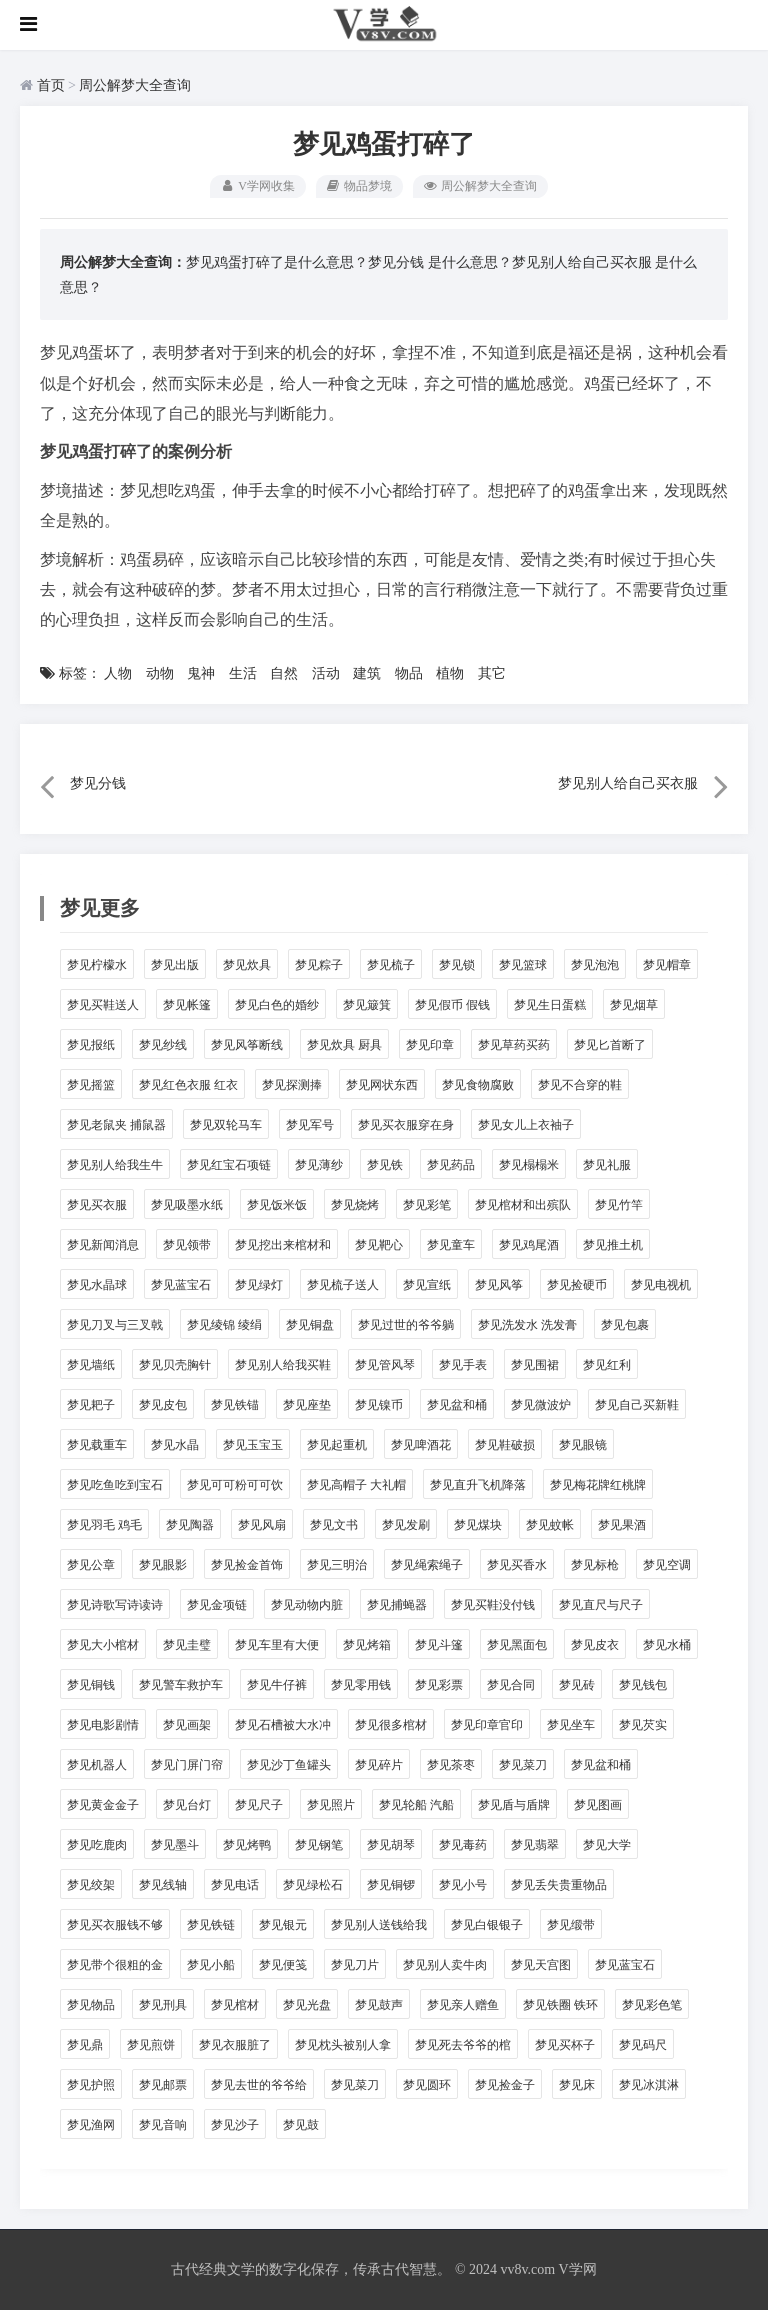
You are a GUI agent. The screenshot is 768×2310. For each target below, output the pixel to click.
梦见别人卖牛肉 (445, 1965)
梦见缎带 (571, 1925)
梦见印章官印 (487, 1725)
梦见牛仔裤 (277, 1685)
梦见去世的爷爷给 (259, 2085)
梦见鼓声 (379, 2005)
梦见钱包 (643, 1685)
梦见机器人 (97, 1765)
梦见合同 (511, 1685)
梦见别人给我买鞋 (283, 1365)
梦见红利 (607, 1365)
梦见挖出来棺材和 (283, 1245)
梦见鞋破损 (505, 1445)
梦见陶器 (190, 1525)
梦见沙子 (235, 2125)
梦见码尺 (643, 2045)
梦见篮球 (523, 965)
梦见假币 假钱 (452, 1005)
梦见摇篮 (91, 1085)
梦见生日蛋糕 (550, 1005)
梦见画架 (187, 1725)
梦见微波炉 (541, 1405)
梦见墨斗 (175, 1845)
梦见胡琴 (391, 1845)
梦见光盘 (307, 2005)
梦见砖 (577, 1685)
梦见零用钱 (361, 1685)
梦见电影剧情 (103, 1725)
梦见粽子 (319, 965)
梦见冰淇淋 (649, 2085)
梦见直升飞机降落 (478, 1485)
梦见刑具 (163, 2005)
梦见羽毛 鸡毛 (104, 1525)
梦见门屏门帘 (187, 1765)
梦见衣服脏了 (235, 2045)
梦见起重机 (337, 1445)
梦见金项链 (217, 1605)
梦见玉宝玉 (253, 1445)
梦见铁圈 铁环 (560, 2005)
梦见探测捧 (292, 1085)
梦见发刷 (406, 1525)
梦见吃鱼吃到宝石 (115, 1485)
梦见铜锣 (391, 1885)
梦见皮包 (163, 1405)
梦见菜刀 (523, 1765)
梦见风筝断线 (247, 1045)
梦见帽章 (667, 965)
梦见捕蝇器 (397, 1605)
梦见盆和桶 (457, 1405)
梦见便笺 (283, 1965)
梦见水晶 (175, 1445)
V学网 (577, 2269)
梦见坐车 (571, 1725)
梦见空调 (667, 1565)
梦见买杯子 (565, 2045)
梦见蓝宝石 (181, 1285)
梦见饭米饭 (277, 1205)
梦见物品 (91, 2005)
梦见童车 (451, 1245)
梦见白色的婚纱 (277, 1005)
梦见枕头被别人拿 (343, 2045)
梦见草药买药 (514, 1045)
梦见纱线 (163, 1045)
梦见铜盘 (310, 1325)
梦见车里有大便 (277, 1645)
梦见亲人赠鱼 (463, 2005)
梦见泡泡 (595, 965)
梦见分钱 (396, 262)
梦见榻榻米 (529, 1165)
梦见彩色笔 (652, 2005)
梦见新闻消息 (103, 1245)
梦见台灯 (187, 1805)
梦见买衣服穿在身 (406, 1125)
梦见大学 (607, 1845)
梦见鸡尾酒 (529, 1245)
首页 (51, 85)
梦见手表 (463, 1365)
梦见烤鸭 (247, 1845)
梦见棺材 (235, 2005)
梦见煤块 (478, 1525)
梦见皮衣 (595, 1645)
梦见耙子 (91, 1405)
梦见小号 (463, 1885)
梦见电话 (235, 1885)
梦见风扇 (262, 1525)
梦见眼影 (163, 1565)
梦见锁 (457, 965)
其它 (492, 673)
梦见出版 (175, 965)
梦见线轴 (163, 1885)
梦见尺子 (259, 1805)
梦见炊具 (247, 965)
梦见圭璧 (187, 1645)
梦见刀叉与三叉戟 (115, 1325)
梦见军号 (310, 1125)
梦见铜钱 (91, 1685)
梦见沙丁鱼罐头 (289, 1765)
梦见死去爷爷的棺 (463, 2045)
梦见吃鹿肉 (97, 1845)
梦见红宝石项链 (229, 1165)
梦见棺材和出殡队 (523, 1205)
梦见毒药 (463, 1845)
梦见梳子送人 (343, 1285)
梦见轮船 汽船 (416, 1805)
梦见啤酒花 (421, 1445)
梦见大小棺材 (103, 1645)
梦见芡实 (643, 1725)
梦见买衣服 (97, 1205)
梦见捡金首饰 (247, 1565)
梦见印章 (430, 1045)
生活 (243, 673)
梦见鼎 (85, 2045)
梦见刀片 (355, 1965)
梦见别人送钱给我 (379, 1925)
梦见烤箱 (367, 1645)
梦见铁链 (211, 1925)
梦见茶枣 (451, 1765)
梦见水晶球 (97, 1285)
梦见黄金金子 (103, 1805)
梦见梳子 (391, 965)
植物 (450, 673)
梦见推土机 (613, 1245)
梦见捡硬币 (577, 1285)
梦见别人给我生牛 (115, 1165)
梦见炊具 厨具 (344, 1045)
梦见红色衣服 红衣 (188, 1085)
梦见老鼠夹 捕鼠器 (116, 1125)
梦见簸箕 (367, 1005)
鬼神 (201, 673)
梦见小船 (211, 1965)
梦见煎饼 (151, 2045)
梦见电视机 (661, 1285)
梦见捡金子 (505, 2085)
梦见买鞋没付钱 (493, 1605)
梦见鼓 (301, 2125)
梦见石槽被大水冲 (283, 1725)
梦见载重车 (97, 1445)
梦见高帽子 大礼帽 (356, 1485)
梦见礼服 (607, 1165)
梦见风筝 (499, 1285)
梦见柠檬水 (97, 965)
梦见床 (577, 2085)
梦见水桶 (667, 1645)
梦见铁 (385, 1165)
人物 (118, 673)
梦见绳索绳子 (427, 1565)
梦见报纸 (91, 1045)
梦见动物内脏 (307, 1605)
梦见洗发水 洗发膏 (527, 1325)
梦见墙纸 (91, 1365)
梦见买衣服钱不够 (115, 1925)
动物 (160, 673)
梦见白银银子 (487, 1925)
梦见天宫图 (541, 1965)
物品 (409, 673)
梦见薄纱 (319, 1165)
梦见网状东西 (382, 1085)
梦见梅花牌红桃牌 (598, 1485)
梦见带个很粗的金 (115, 1965)
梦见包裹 (625, 1325)
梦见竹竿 (619, 1205)
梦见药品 (451, 1165)
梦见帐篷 (187, 1005)
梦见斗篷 (439, 1645)
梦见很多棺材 (391, 1725)
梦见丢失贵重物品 (559, 1885)
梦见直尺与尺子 (601, 1605)
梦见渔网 (91, 2125)
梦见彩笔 (427, 1205)
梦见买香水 (517, 1565)
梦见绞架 (91, 1885)
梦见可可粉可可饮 (235, 1485)
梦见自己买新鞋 (637, 1405)
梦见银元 (283, 1925)
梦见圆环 (427, 2085)
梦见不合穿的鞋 (580, 1085)
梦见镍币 (379, 1405)
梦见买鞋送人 (103, 1005)
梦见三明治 (337, 1565)
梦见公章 (91, 1565)
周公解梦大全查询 (135, 85)
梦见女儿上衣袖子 (526, 1125)
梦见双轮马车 (226, 1125)
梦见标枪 (595, 1565)
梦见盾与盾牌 (514, 1805)
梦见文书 (334, 1525)
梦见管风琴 (385, 1365)
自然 (284, 673)
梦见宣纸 (427, 1285)
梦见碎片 (379, 1765)
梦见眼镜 (583, 1445)
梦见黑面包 (517, 1645)
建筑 (367, 673)
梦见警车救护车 (181, 1685)
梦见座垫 (307, 1405)
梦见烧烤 (355, 1205)
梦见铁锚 (235, 1405)
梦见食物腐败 (478, 1085)
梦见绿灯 (259, 1285)
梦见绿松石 (313, 1885)
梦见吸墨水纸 (187, 1205)
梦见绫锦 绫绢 (224, 1325)
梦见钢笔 (319, 1845)
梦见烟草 (634, 1005)
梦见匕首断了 (610, 1045)
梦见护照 (91, 2085)
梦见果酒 (622, 1525)
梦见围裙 (535, 1365)
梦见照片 (331, 1805)
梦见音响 (163, 2125)
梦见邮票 (163, 2085)
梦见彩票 (439, 1685)
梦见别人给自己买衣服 (582, 262)
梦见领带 (187, 1245)
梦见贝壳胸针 (175, 1365)
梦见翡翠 (535, 1845)
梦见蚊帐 (550, 1525)
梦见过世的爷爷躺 (406, 1325)
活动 (326, 673)
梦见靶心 (379, 1245)
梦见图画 (598, 1805)
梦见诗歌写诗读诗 (115, 1605)
